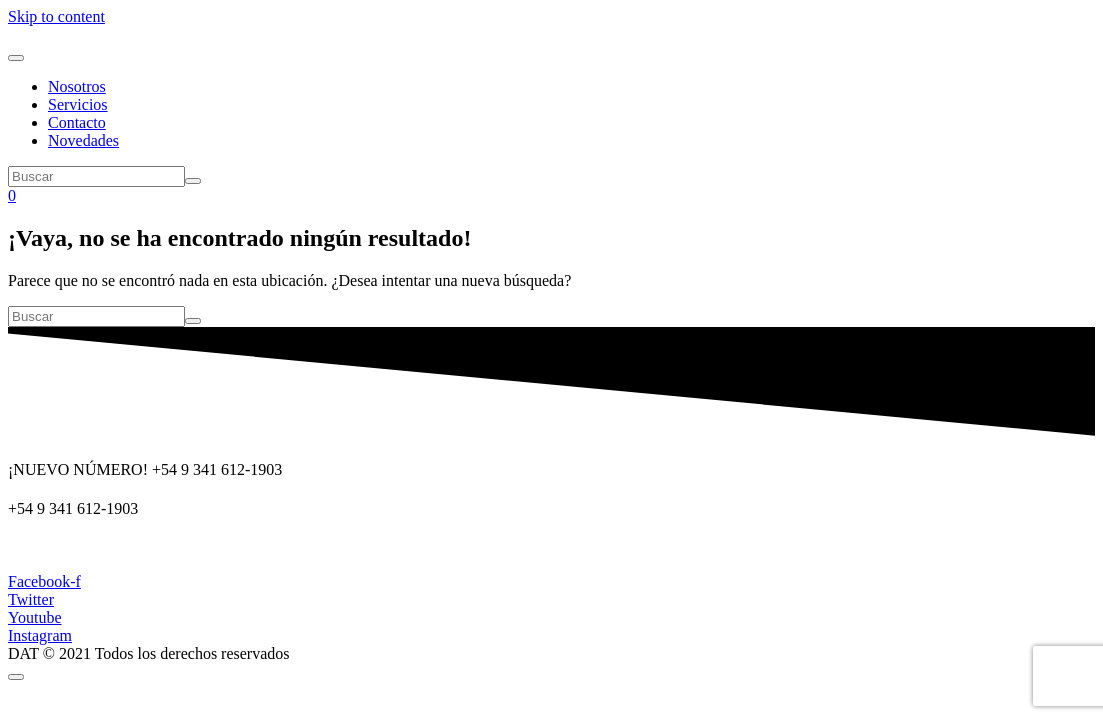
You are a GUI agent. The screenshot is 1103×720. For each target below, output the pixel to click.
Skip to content (56, 16)
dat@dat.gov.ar (56, 547)
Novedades (83, 140)
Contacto (77, 122)
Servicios (78, 104)
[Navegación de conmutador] (16, 58)
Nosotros (77, 86)
